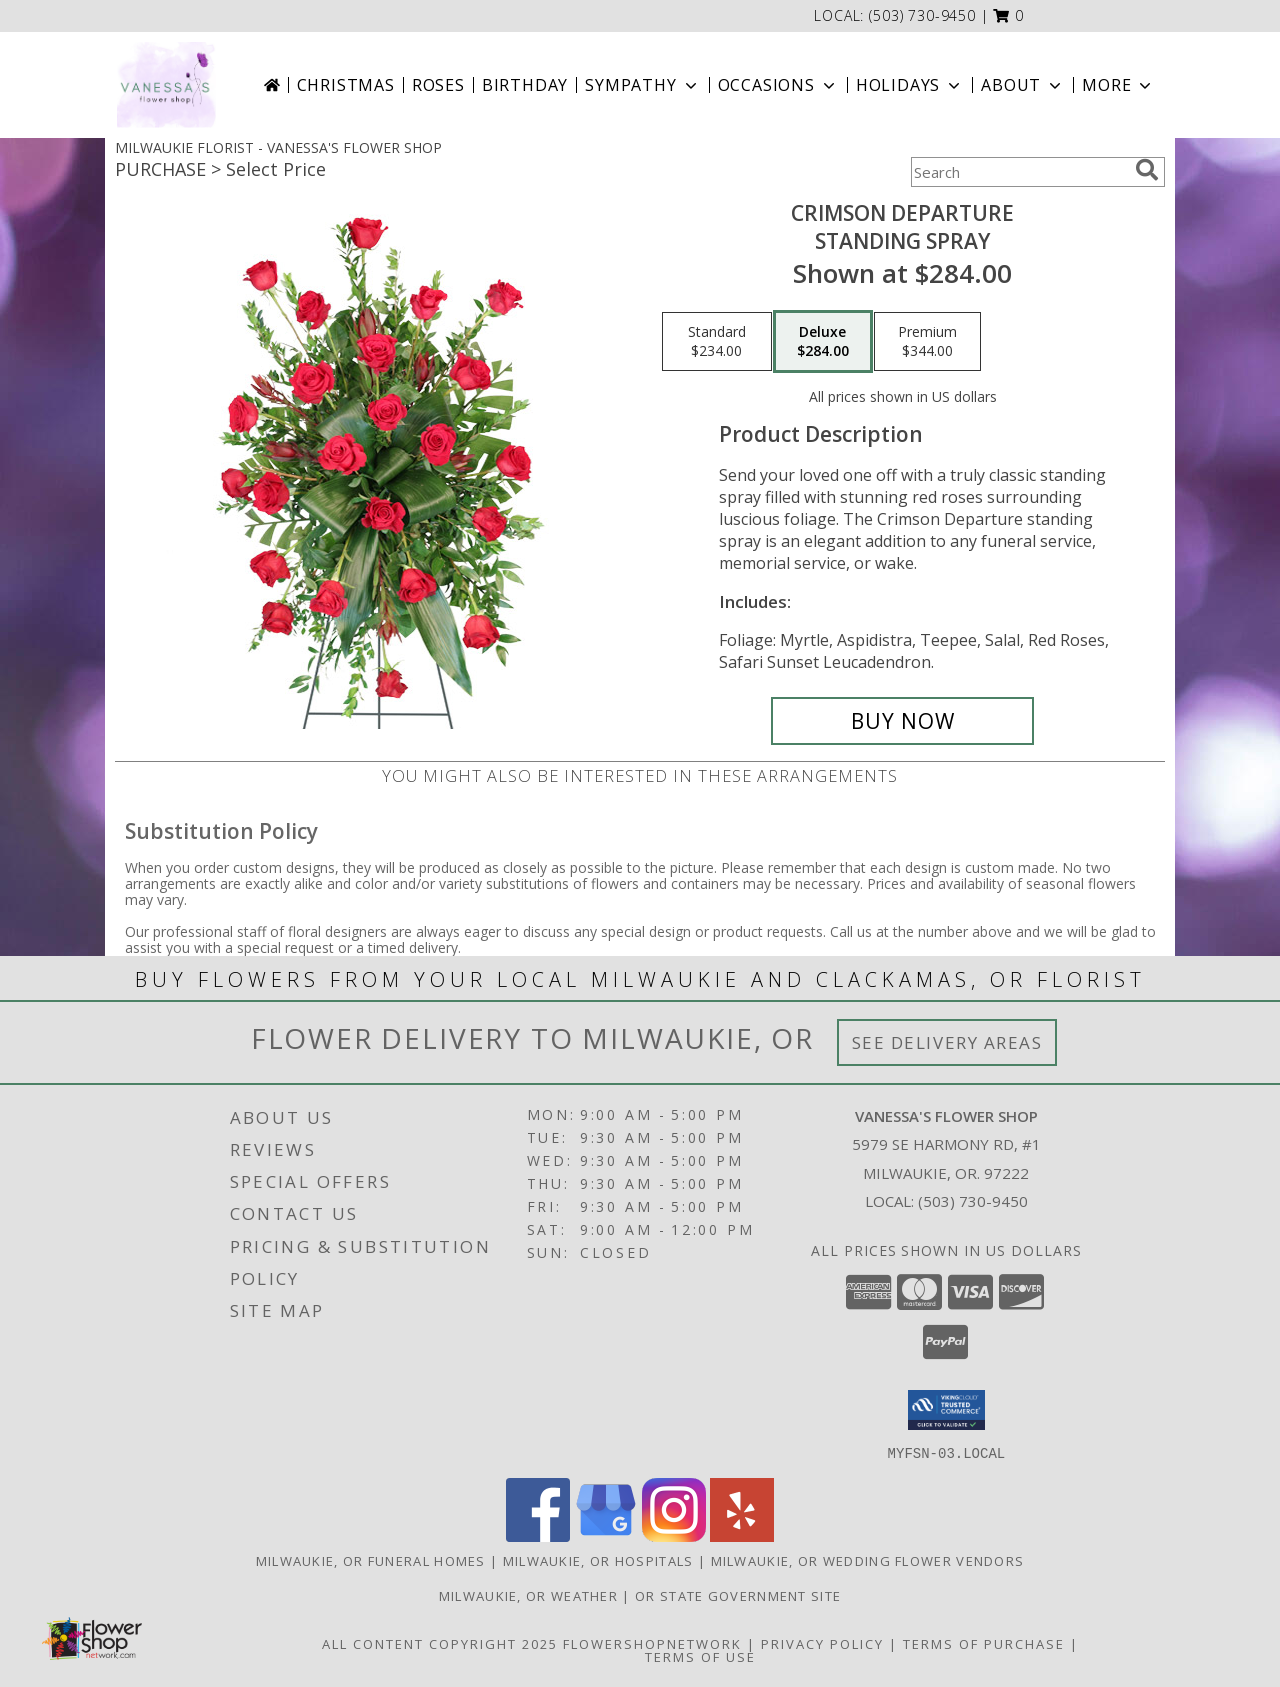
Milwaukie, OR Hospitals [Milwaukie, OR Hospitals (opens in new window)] (598, 1560)
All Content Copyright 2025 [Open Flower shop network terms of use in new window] (440, 1643)
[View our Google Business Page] (606, 1535)
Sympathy (642, 85)
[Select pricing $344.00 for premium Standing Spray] (927, 342)
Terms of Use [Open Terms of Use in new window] (700, 1656)
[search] (1147, 170)
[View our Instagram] (674, 1535)
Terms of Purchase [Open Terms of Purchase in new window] (984, 1643)
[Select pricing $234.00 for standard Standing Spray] (717, 342)
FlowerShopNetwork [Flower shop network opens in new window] (652, 1643)
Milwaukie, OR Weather (528, 1595)
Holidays (910, 85)
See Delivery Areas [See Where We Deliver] (947, 1042)
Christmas (346, 85)
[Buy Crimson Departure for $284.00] (902, 721)
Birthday (525, 85)
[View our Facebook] (538, 1535)
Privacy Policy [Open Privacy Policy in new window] (822, 1643)
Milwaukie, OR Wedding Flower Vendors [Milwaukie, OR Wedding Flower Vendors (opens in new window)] (868, 1560)
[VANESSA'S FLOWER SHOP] (166, 85)
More (1118, 85)
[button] (1008, 15)
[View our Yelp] (742, 1535)
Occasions (778, 85)
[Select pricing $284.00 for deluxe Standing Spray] (823, 342)
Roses (438, 85)
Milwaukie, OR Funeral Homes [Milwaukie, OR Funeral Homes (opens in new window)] (371, 1560)
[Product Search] (1019, 172)
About (1023, 85)
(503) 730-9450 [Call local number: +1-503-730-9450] (922, 15)
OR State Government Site (738, 1595)
